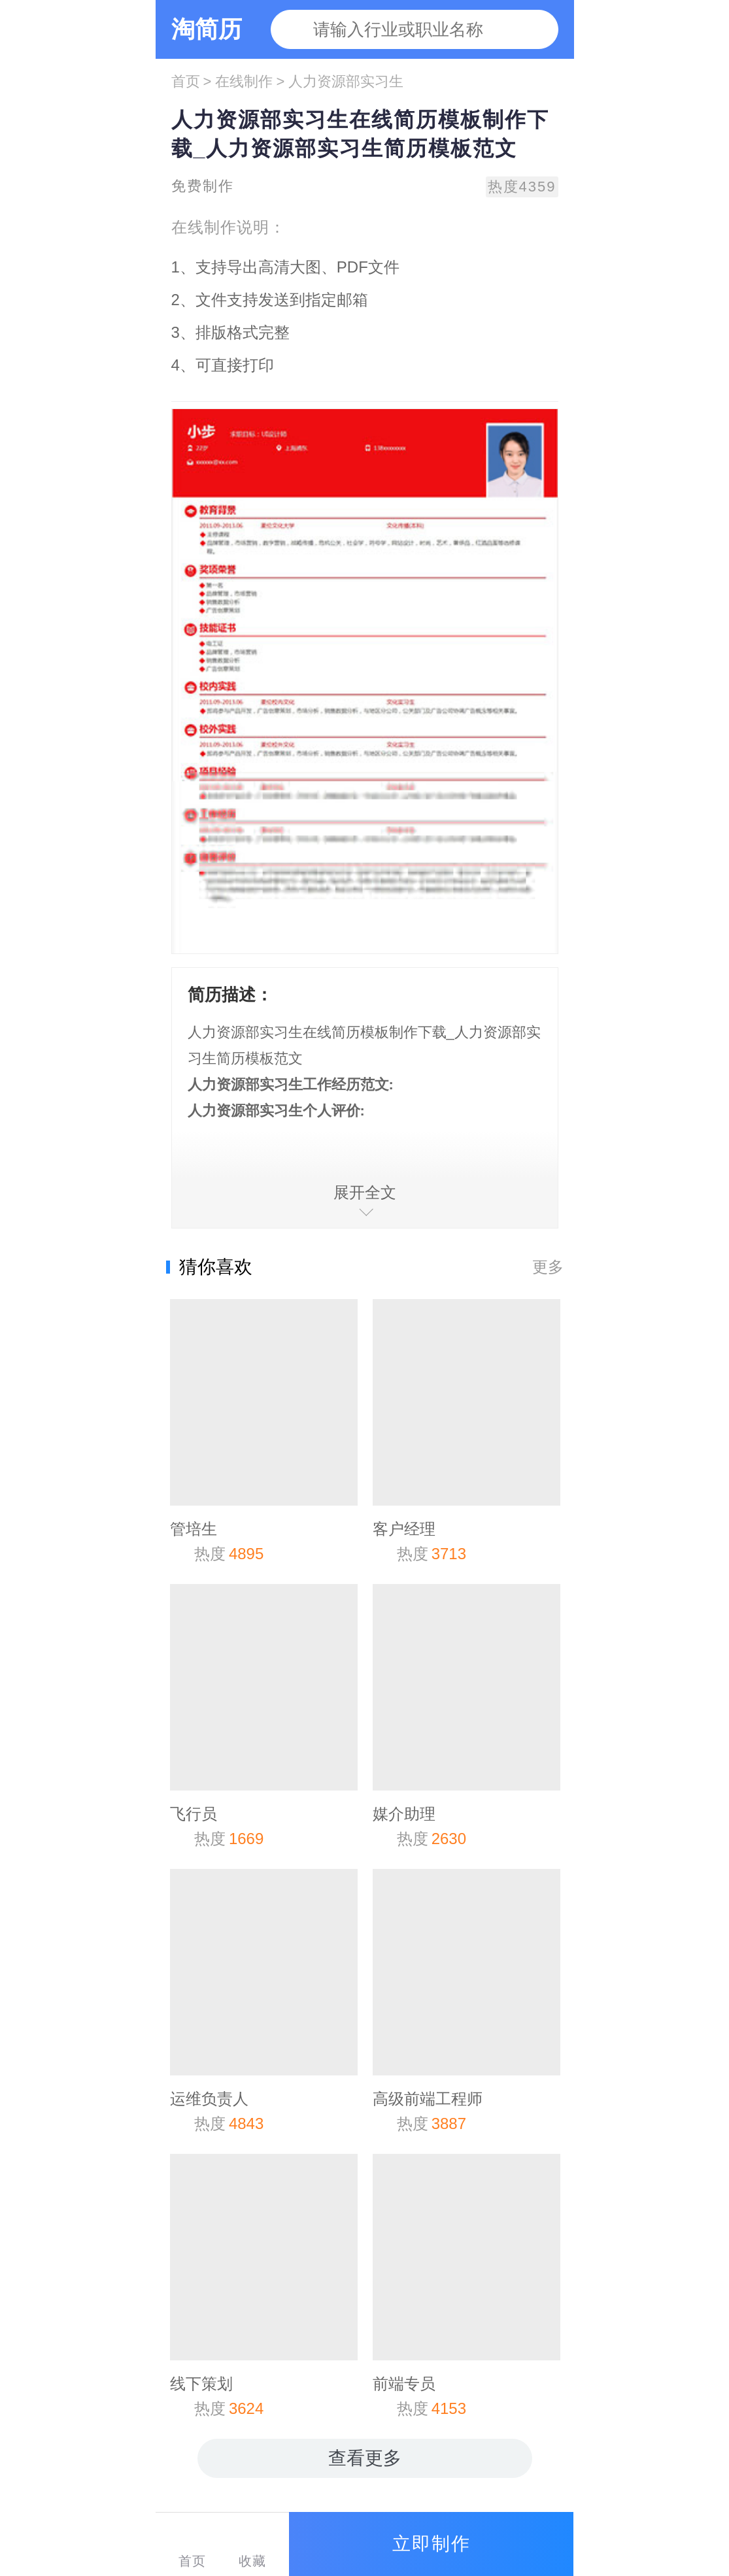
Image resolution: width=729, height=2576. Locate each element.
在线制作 (244, 81)
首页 (185, 81)
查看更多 (364, 2458)
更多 (548, 1267)
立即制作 (431, 2544)
